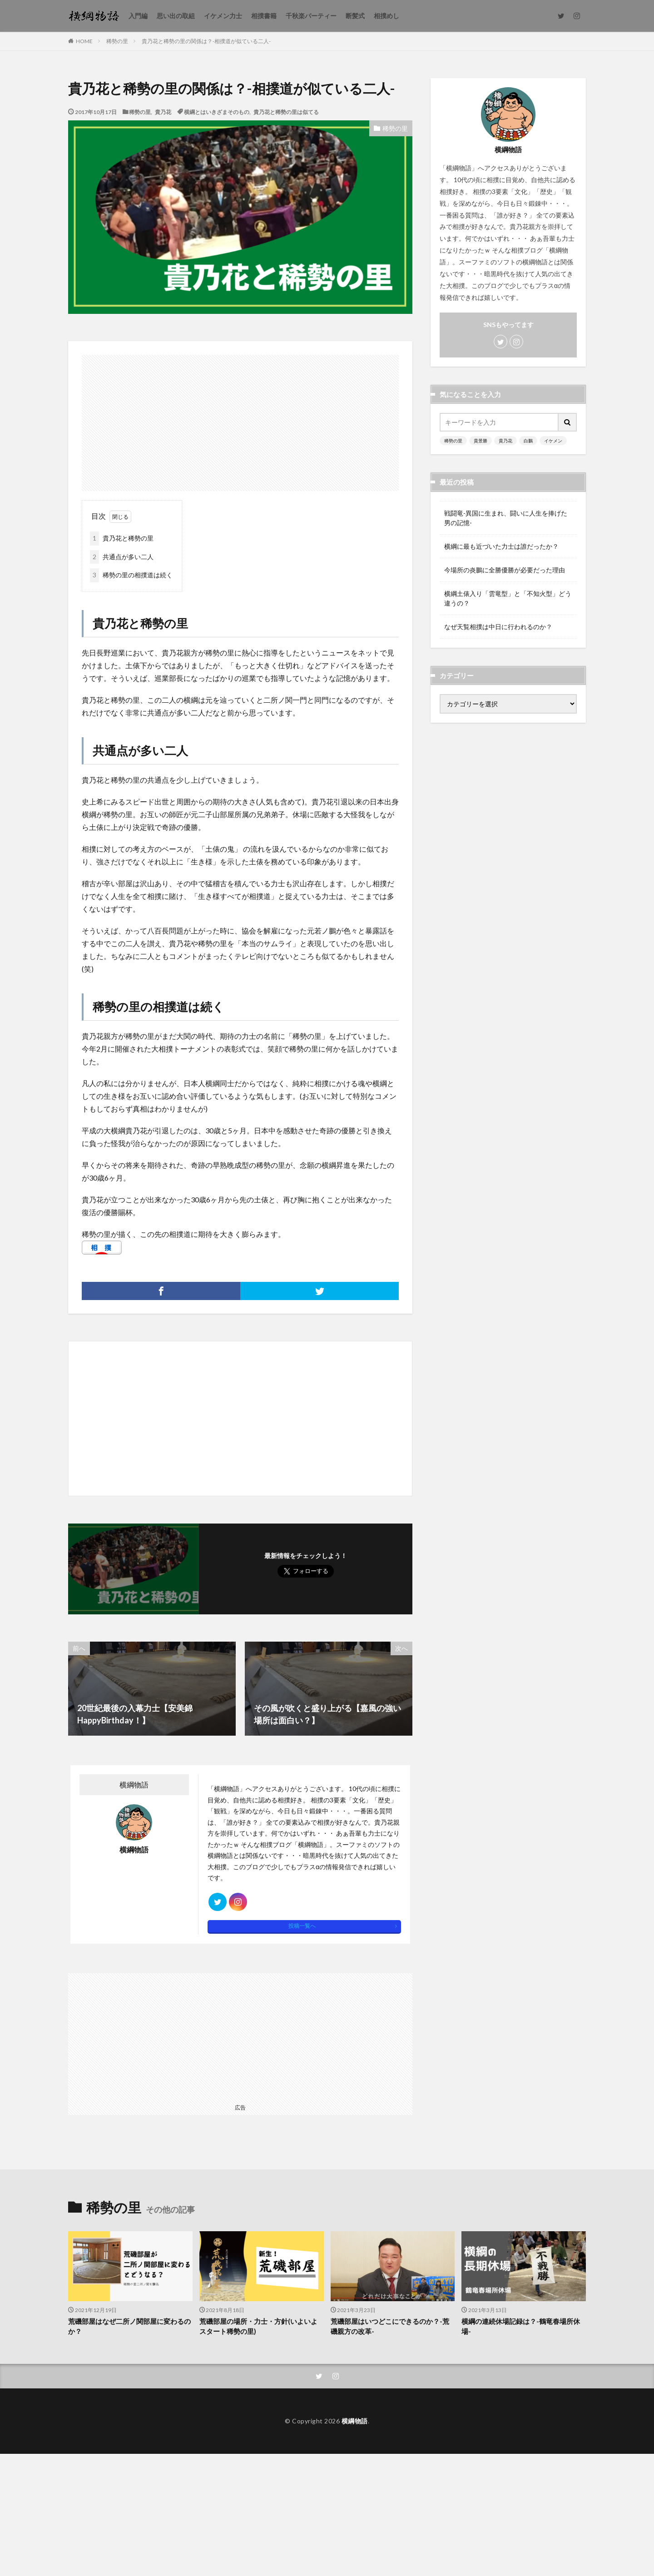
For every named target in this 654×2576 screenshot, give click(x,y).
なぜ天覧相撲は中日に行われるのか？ (498, 626)
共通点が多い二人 (122, 557)
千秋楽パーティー (311, 16)
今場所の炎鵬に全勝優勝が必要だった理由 (504, 570)
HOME (84, 41)
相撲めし (386, 16)
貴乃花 (163, 111)
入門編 (138, 16)
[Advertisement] (240, 418)
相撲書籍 (264, 16)
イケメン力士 (223, 16)
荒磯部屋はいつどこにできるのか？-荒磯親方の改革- (390, 2326)
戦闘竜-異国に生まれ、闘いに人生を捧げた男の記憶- (505, 517)
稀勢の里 (117, 41)
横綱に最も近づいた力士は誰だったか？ (501, 546)
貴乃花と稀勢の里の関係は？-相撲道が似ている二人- (206, 41)
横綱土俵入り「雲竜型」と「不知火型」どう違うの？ (507, 598)
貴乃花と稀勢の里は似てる (286, 111)
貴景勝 (480, 440)
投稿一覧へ (302, 1925)
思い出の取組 (176, 16)
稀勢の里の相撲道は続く (131, 575)
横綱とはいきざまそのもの (216, 111)
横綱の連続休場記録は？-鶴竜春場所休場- (520, 2326)
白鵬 (528, 440)
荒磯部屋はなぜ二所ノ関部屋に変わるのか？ (129, 2326)
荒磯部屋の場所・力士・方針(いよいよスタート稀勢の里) (258, 2326)
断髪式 (355, 16)
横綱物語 (355, 2421)
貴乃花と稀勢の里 (122, 538)
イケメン (553, 440)
